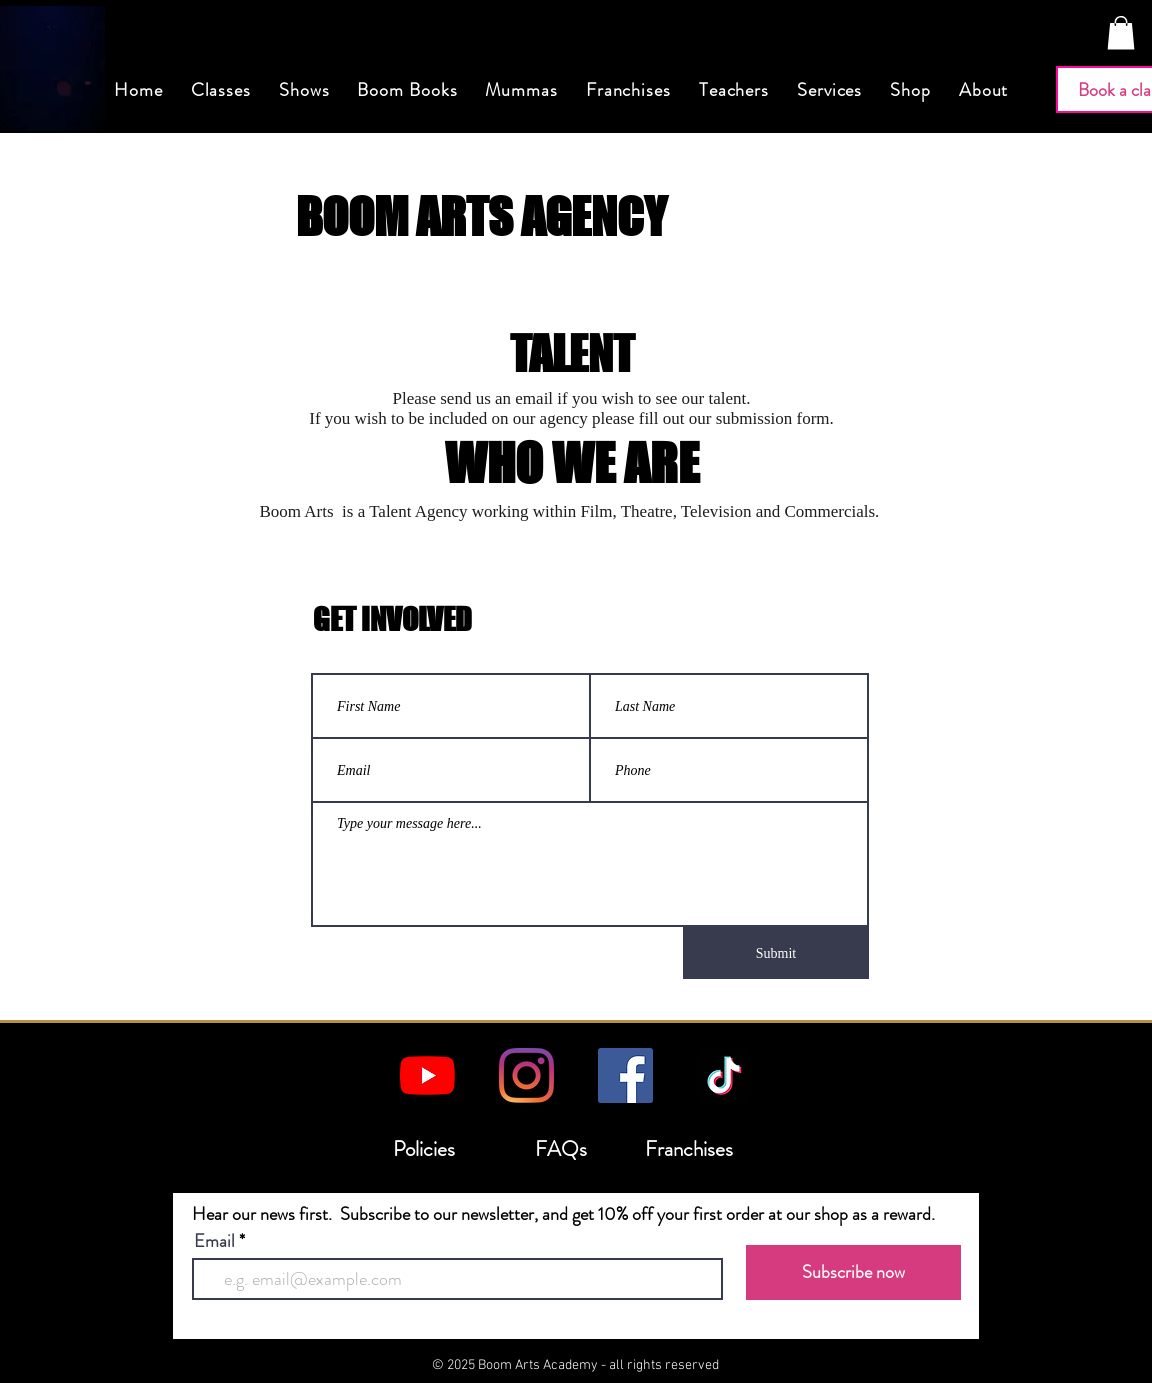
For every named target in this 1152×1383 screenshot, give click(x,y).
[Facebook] (625, 1075)
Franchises (689, 1149)
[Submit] (776, 953)
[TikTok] (724, 1075)
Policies (424, 1149)
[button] (1121, 32)
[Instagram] (526, 1075)
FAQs (561, 1149)
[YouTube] (427, 1075)
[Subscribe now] (853, 1272)
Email (214, 1241)
